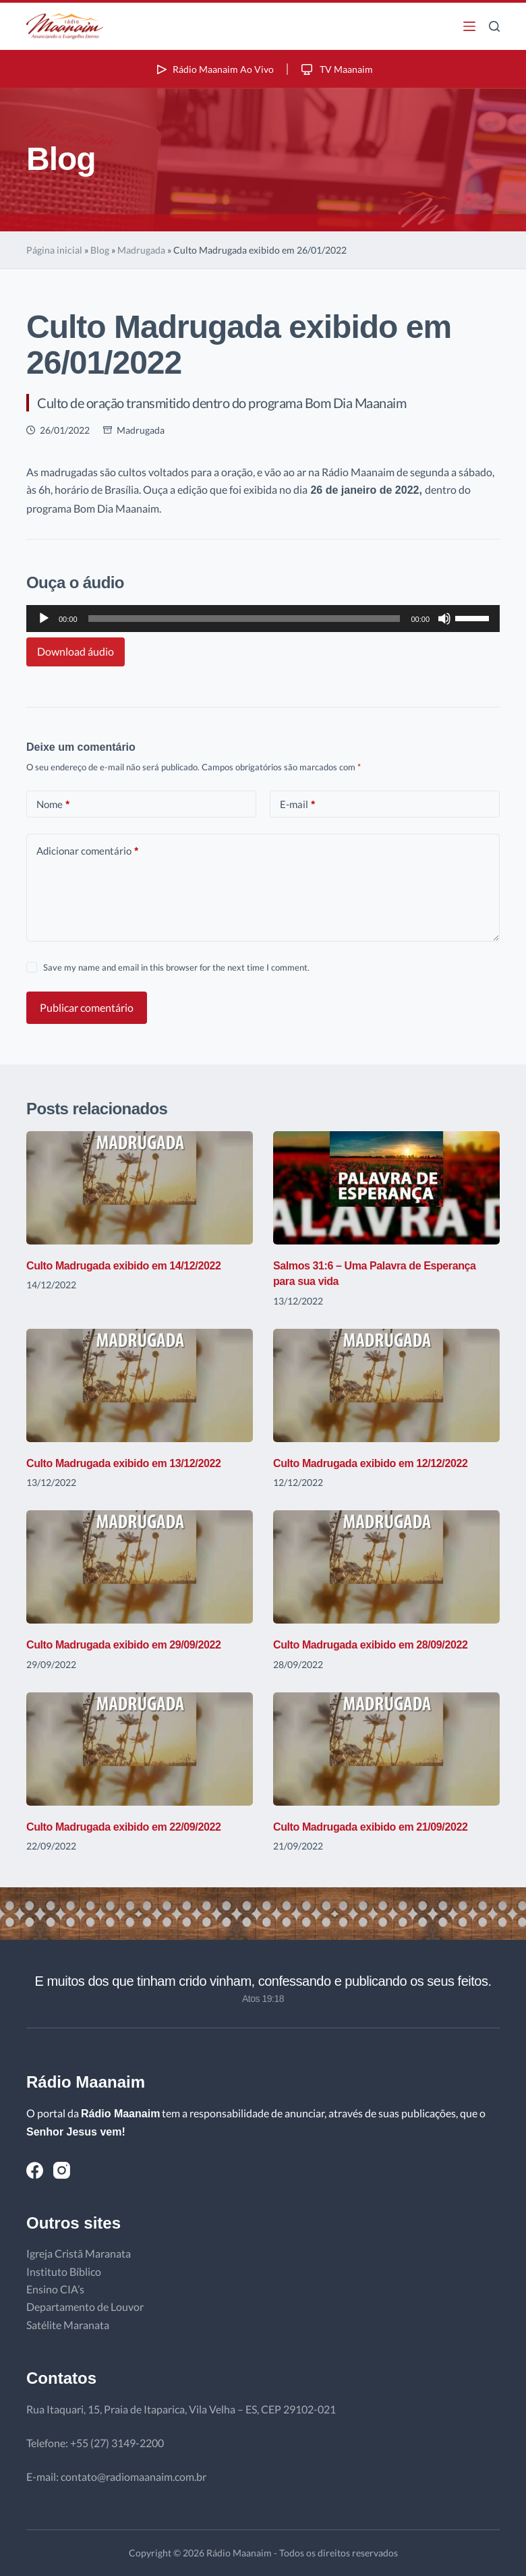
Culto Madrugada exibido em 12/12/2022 (382, 1463)
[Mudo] (444, 618)
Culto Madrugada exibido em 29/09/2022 (135, 1644)
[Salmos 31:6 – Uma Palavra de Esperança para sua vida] (386, 1187)
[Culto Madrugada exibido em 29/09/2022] (139, 1567)
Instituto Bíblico (63, 2271)
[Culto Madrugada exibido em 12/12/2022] (386, 1385)
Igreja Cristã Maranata (78, 2253)
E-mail (297, 804)
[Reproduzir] (44, 618)
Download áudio (75, 651)
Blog (99, 250)
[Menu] (469, 26)
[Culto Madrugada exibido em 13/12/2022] (139, 1385)
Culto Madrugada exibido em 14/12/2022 (135, 1265)
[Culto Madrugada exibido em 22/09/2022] (139, 1749)
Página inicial (54, 250)
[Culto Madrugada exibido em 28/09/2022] (386, 1567)
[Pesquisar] (494, 26)
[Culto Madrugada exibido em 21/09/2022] (386, 1749)
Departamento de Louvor (85, 2306)
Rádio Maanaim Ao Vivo (210, 68)
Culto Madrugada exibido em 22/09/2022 (135, 1826)
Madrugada (141, 250)
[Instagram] (61, 2170)
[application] (263, 618)
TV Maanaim (341, 68)
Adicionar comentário (87, 850)
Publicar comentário (87, 1007)
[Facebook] (34, 2170)
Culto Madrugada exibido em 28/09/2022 (382, 1644)
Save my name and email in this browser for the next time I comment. (176, 967)
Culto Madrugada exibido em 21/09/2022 (382, 1826)
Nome (52, 804)
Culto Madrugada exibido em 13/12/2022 (135, 1463)
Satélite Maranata (67, 2324)
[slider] (244, 618)
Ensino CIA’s (55, 2289)
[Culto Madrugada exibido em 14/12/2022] (139, 1187)
